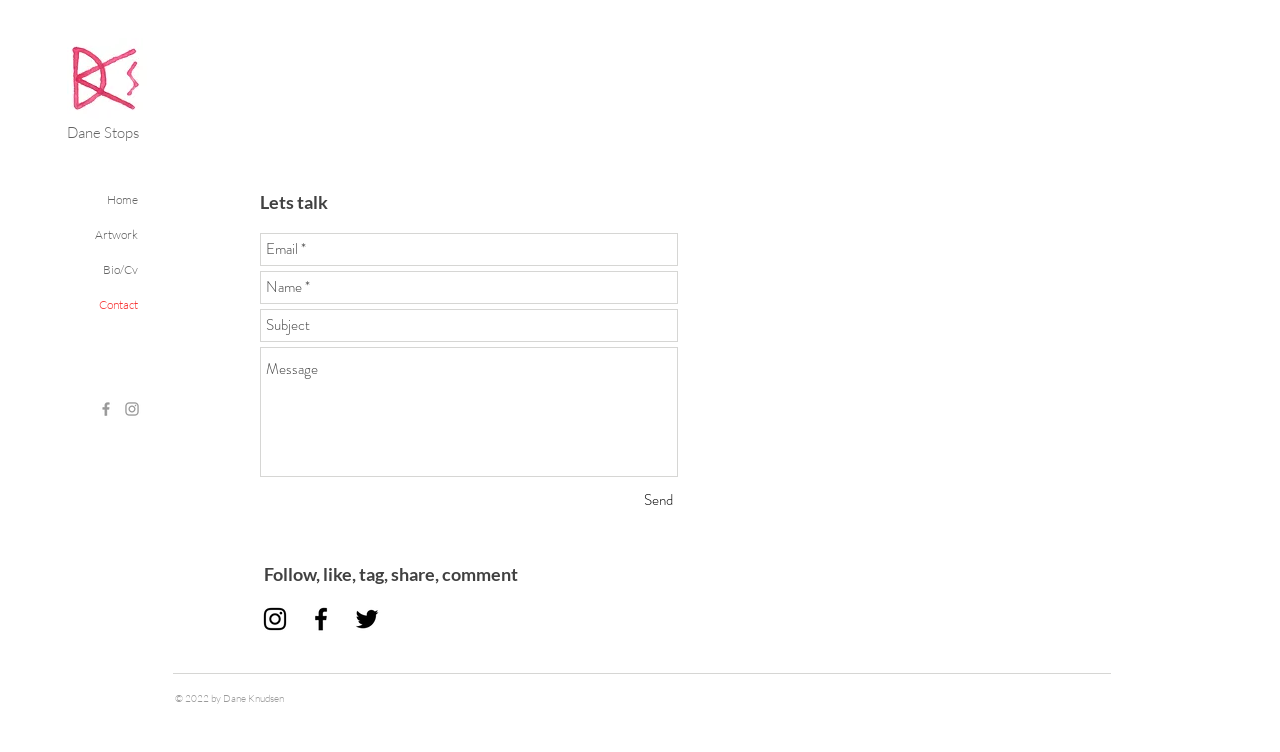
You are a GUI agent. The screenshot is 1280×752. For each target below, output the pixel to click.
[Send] (658, 500)
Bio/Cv (120, 269)
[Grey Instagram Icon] (132, 409)
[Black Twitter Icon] (367, 619)
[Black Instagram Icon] (275, 619)
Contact (118, 304)
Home (122, 199)
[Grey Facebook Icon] (106, 409)
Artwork (116, 234)
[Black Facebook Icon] (321, 619)
